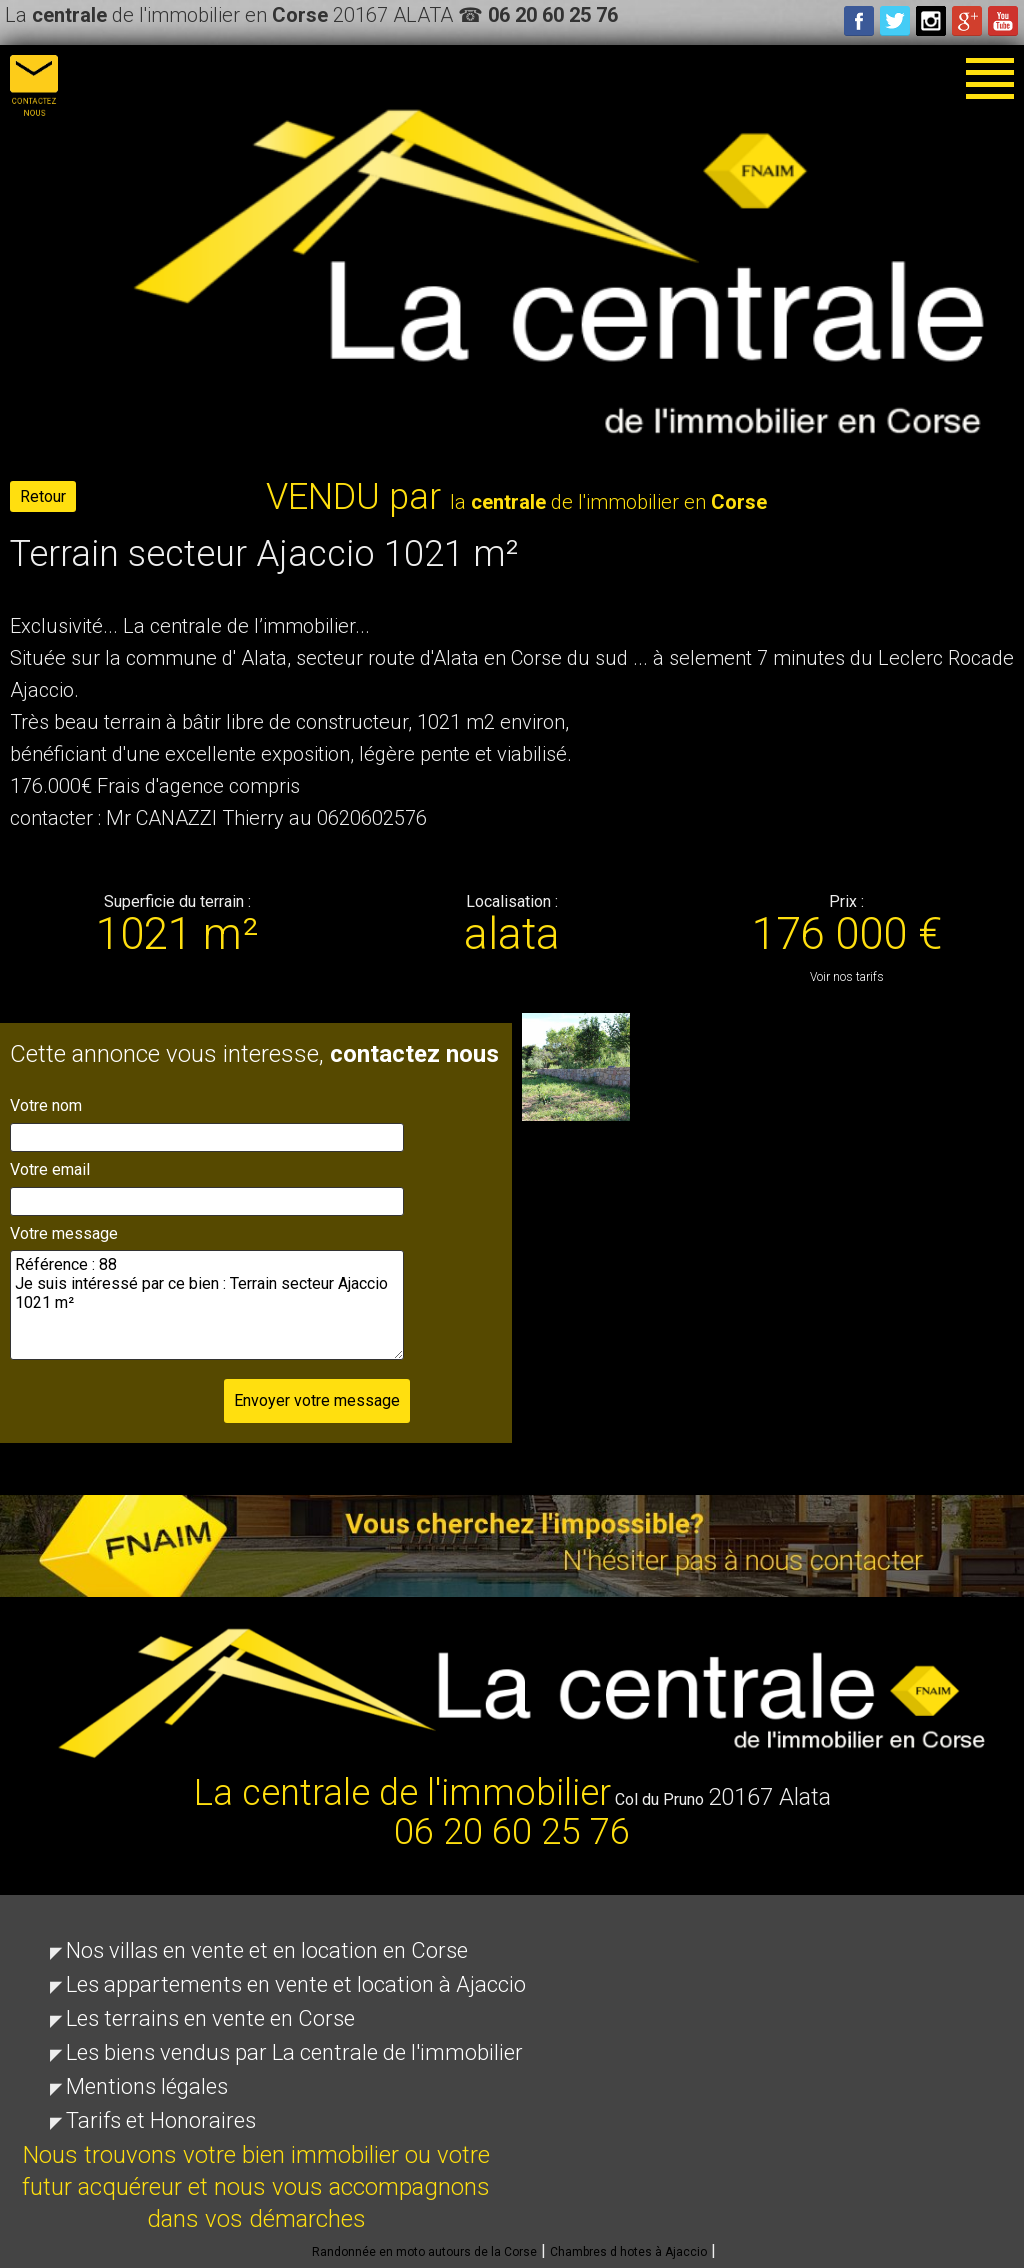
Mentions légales (147, 2086)
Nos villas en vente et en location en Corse (267, 1950)
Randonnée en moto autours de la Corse (424, 2252)
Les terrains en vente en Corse (210, 2018)
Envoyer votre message (317, 1400)
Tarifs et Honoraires (161, 2120)
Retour (43, 496)
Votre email (50, 1169)
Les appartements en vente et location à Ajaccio (296, 1984)
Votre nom (46, 1105)
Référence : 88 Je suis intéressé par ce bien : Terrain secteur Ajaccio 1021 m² (207, 1305)
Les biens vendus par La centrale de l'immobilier (294, 2052)
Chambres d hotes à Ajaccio (628, 2252)
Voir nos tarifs (847, 977)
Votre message (64, 1233)
